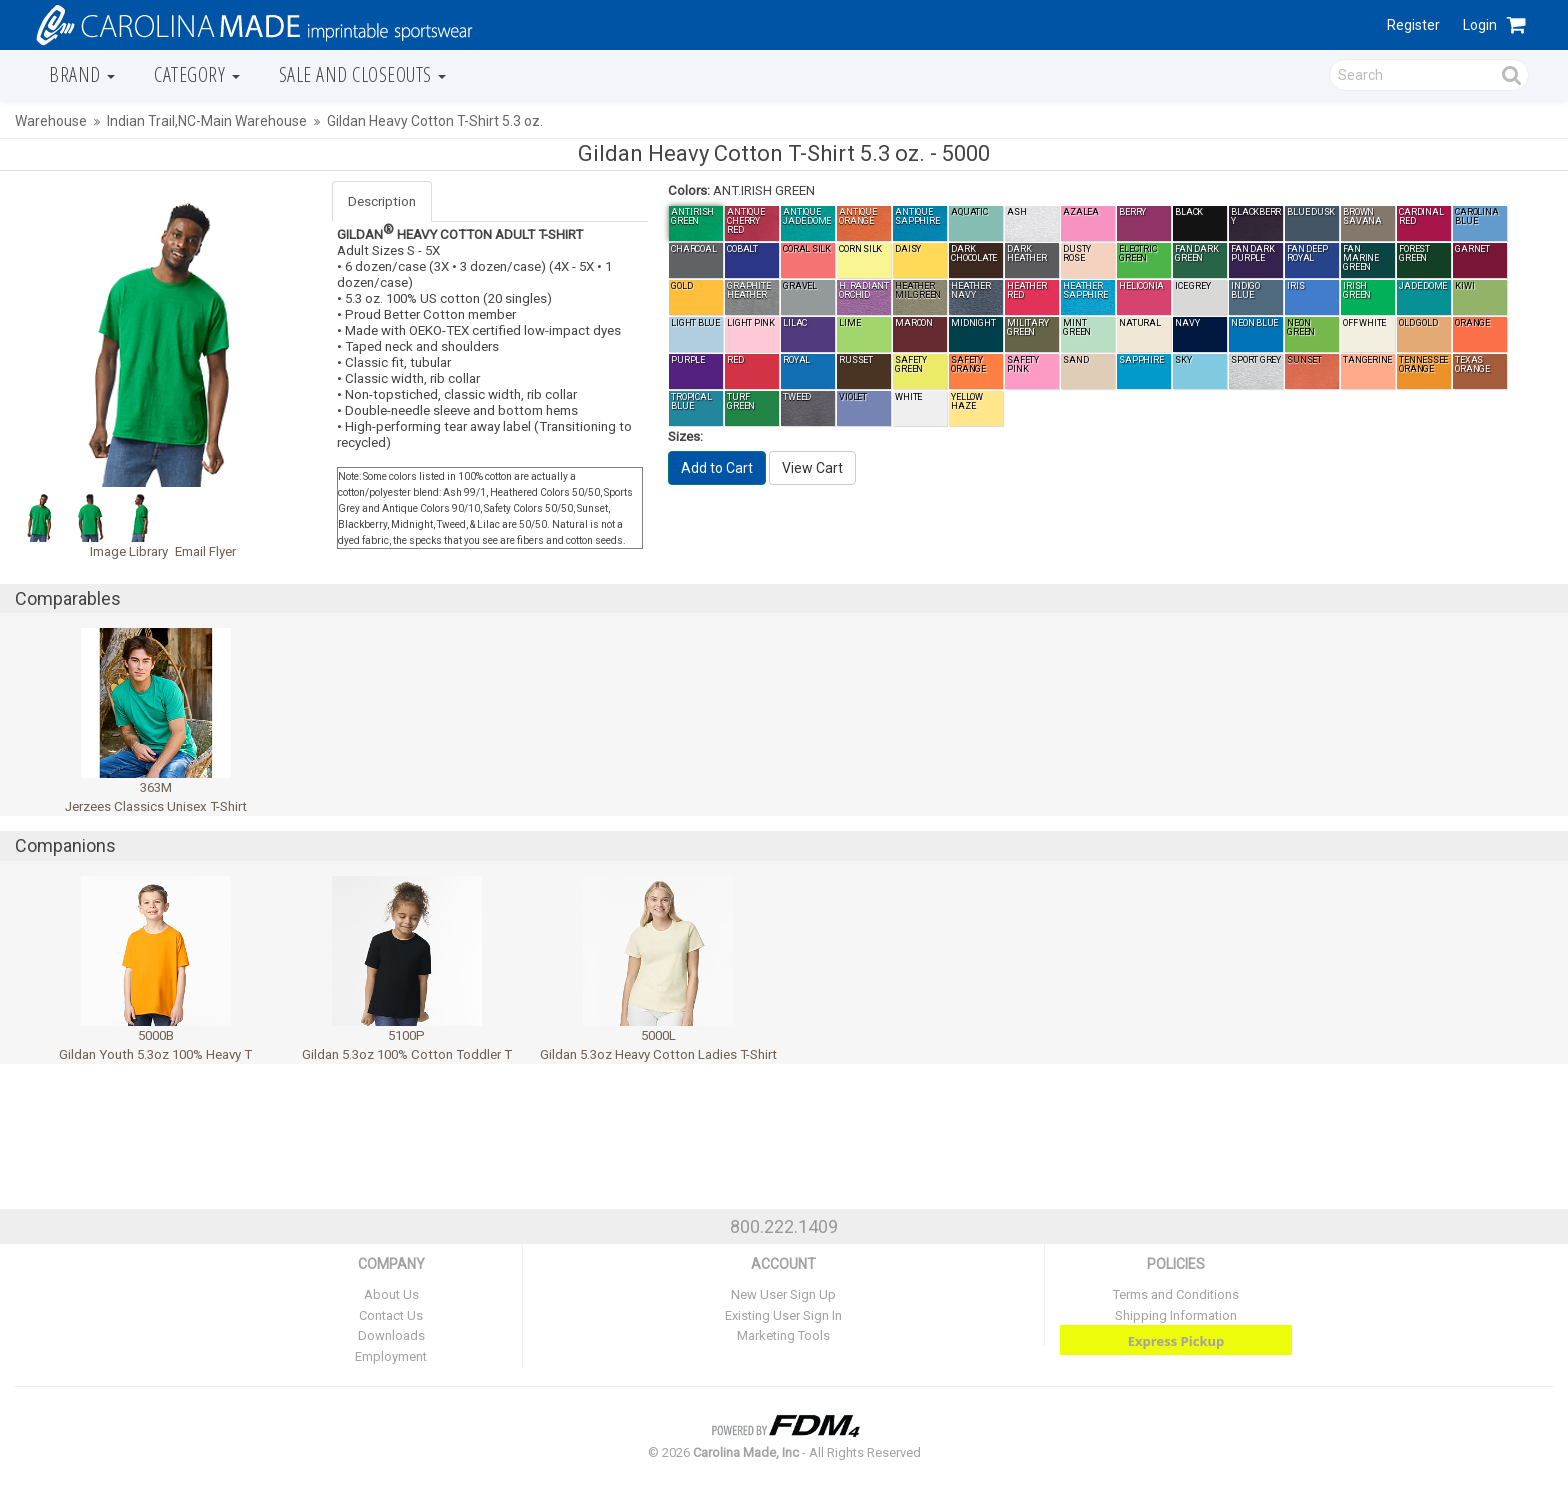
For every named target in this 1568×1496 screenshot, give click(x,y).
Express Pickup (1176, 1341)
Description (382, 201)
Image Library (129, 551)
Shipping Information (1176, 1315)
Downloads (391, 1335)
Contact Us (391, 1315)
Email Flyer (205, 551)
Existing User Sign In (783, 1315)
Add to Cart (717, 468)
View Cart (812, 468)
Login (1480, 25)
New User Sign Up (783, 1294)
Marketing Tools (783, 1335)
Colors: (689, 190)
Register (1413, 25)
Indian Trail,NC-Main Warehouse (207, 121)
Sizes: (685, 436)
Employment (391, 1356)
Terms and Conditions (1176, 1294)
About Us (391, 1294)
